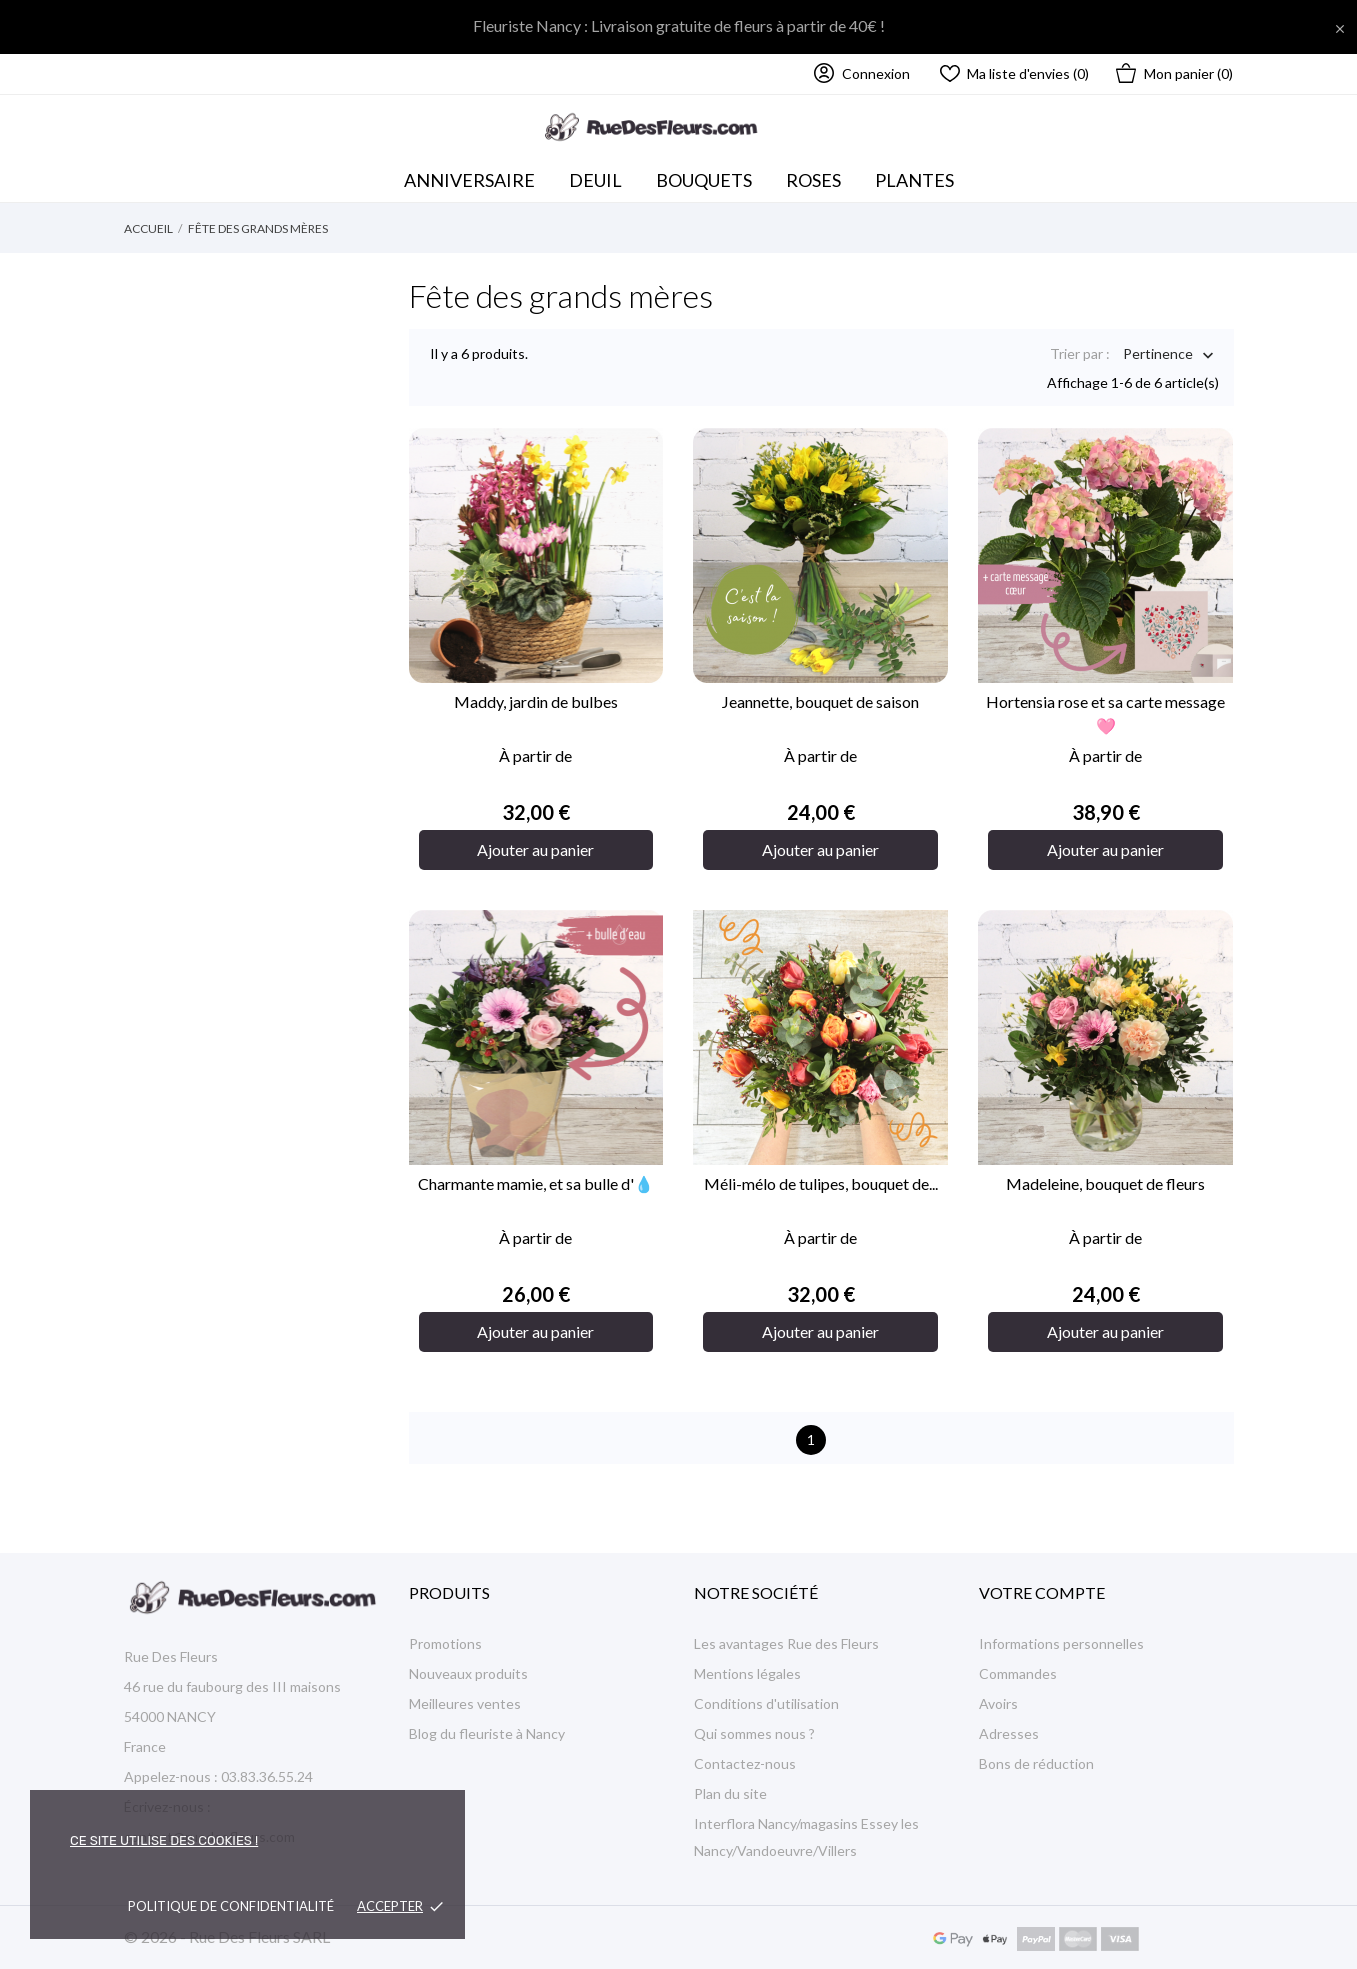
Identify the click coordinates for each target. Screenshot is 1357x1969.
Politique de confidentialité (231, 1906)
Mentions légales (747, 1673)
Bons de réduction (1036, 1763)
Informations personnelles (1061, 1643)
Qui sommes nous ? (754, 1733)
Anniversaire (469, 180)
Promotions (445, 1643)
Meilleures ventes (465, 1703)
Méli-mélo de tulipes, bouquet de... (821, 1183)
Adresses (1009, 1733)
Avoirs (998, 1703)
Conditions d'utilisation (766, 1703)
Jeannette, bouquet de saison (820, 701)
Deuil (595, 180)
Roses (813, 180)
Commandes (1018, 1673)
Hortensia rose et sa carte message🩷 (1105, 713)
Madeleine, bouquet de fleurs (1105, 1183)
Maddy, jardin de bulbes (536, 701)
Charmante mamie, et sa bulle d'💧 (536, 1183)
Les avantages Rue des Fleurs (786, 1643)
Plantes (914, 180)
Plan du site (730, 1793)
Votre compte (1042, 1592)
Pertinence (1158, 355)
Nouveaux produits (468, 1673)
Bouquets (710, 175)
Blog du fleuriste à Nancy (487, 1733)
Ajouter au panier (535, 849)
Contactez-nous (745, 1763)
